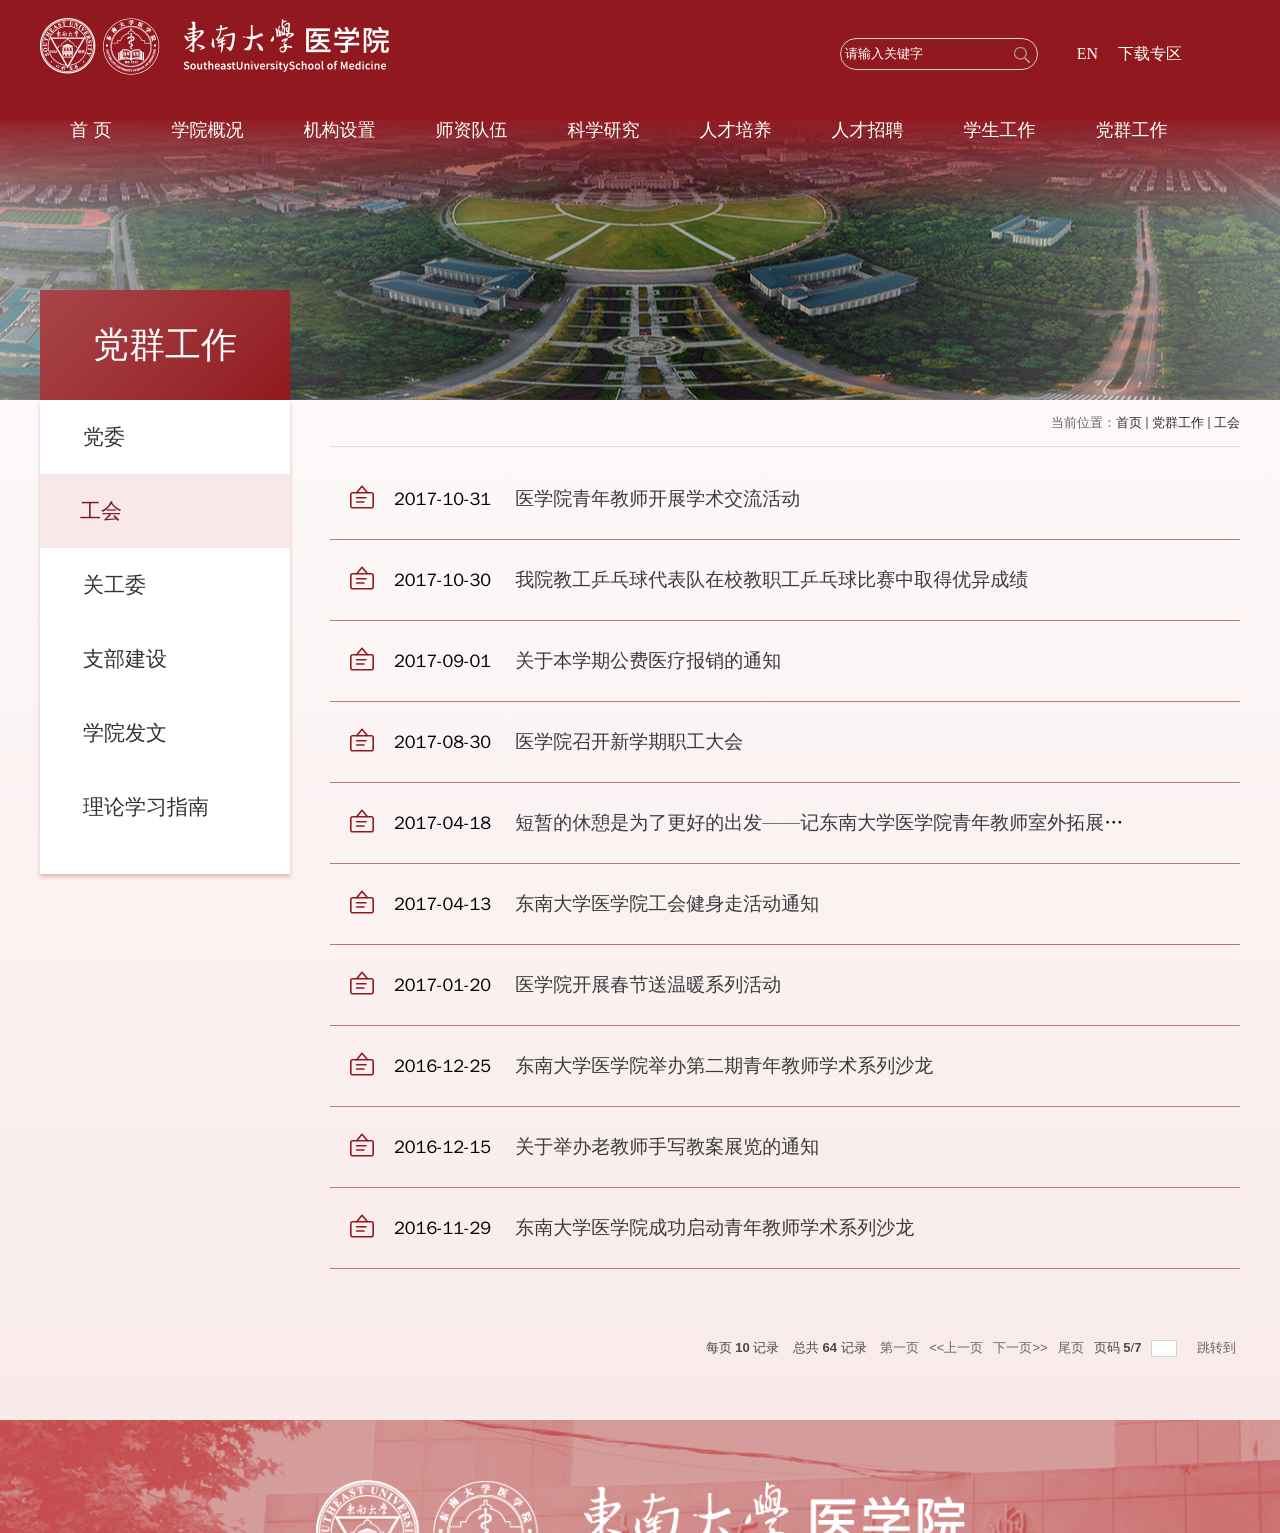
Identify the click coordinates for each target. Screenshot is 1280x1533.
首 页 (90, 130)
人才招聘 (867, 130)
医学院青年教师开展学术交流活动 (657, 499)
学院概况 (207, 130)
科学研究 (603, 130)
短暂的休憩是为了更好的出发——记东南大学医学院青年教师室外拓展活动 (828, 823)
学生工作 (999, 130)
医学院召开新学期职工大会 (629, 742)
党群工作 (1131, 130)
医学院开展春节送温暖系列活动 (648, 985)
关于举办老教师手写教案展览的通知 (667, 1147)
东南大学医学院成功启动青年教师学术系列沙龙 (714, 1228)
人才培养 (735, 130)
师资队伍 (471, 130)
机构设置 (339, 130)
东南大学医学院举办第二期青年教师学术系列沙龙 (724, 1066)
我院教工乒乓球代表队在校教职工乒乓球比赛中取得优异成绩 (771, 580)
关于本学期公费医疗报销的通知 (648, 661)
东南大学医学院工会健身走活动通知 (667, 904)
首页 (1129, 422)
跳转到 (1218, 1347)
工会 (1227, 422)
